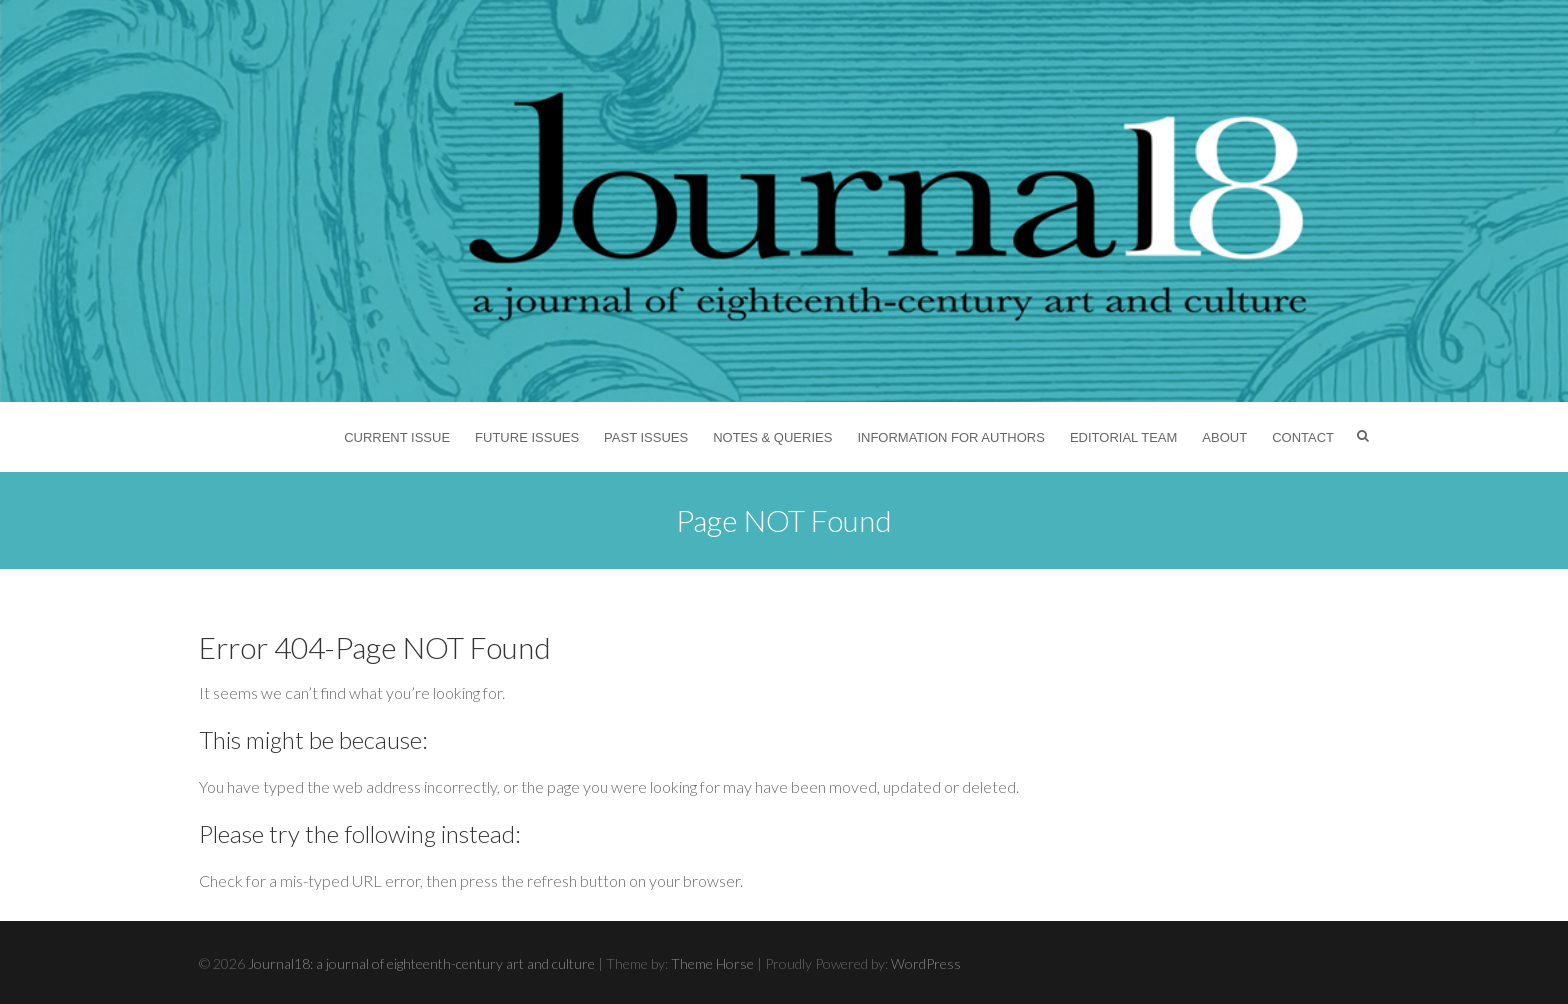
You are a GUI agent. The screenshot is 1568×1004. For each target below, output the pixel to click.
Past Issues (646, 437)
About (1224, 437)
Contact (1303, 437)
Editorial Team (1123, 437)
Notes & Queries (772, 437)
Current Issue (397, 437)
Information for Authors (951, 437)
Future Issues (527, 437)
